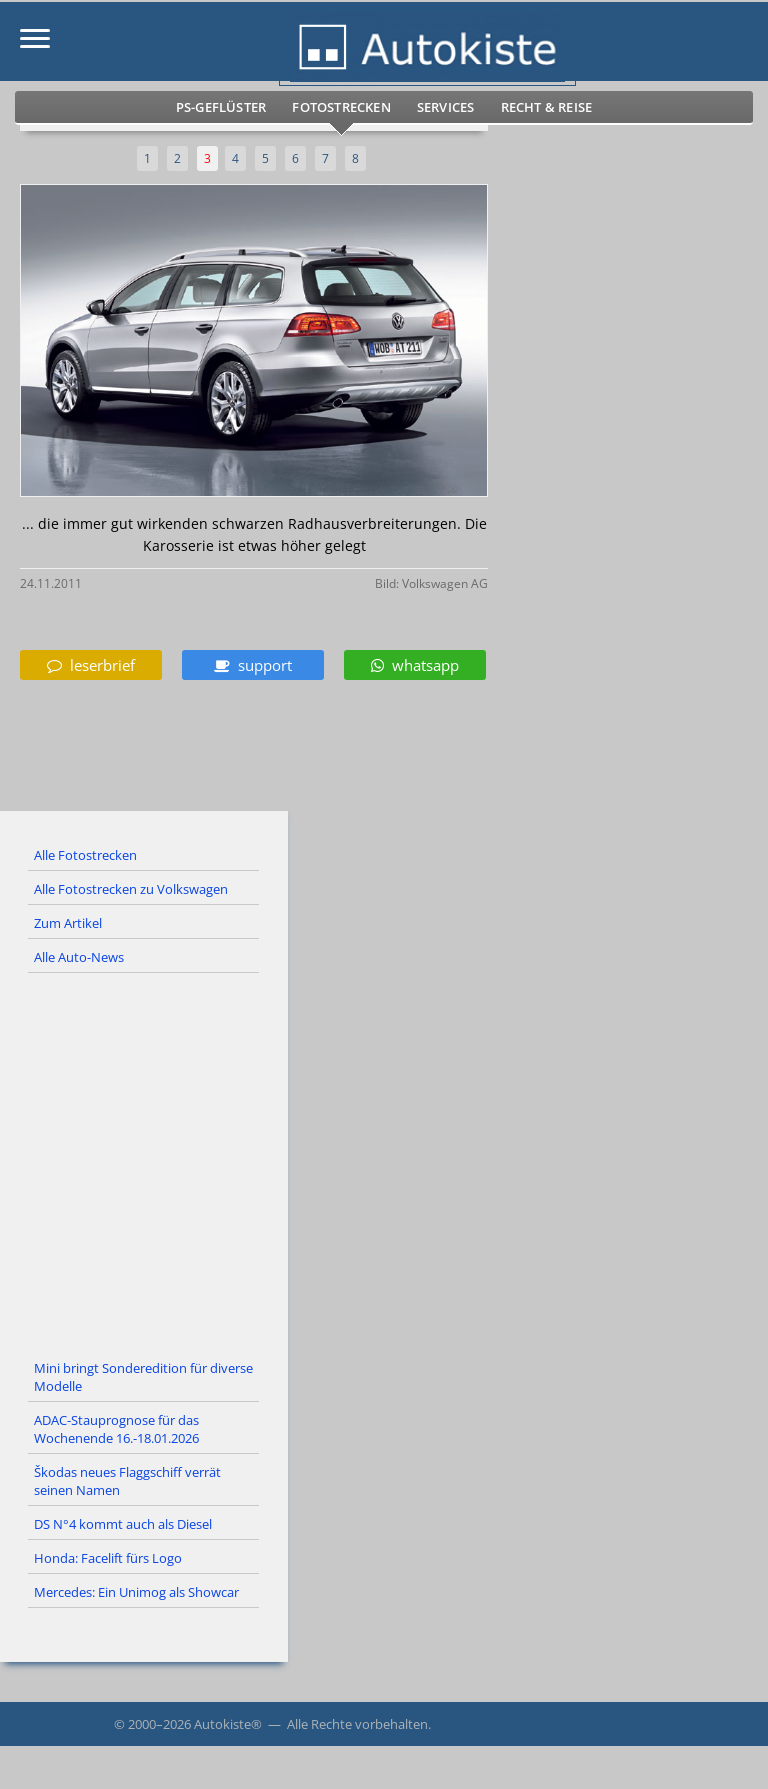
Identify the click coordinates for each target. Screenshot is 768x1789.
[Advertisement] (384, 1163)
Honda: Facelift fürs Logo (108, 1558)
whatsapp (415, 665)
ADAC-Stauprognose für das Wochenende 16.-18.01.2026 (116, 1429)
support (253, 665)
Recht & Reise (547, 107)
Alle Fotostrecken (85, 855)
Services (446, 107)
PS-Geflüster (221, 107)
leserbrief (91, 665)
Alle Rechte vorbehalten (357, 1724)
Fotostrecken (341, 107)
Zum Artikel (68, 923)
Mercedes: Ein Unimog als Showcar (136, 1592)
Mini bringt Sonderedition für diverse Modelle (143, 1377)
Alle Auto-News (79, 957)
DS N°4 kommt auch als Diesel (123, 1524)
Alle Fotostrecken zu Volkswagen (131, 889)
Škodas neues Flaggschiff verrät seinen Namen (127, 1481)
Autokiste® (228, 1724)
